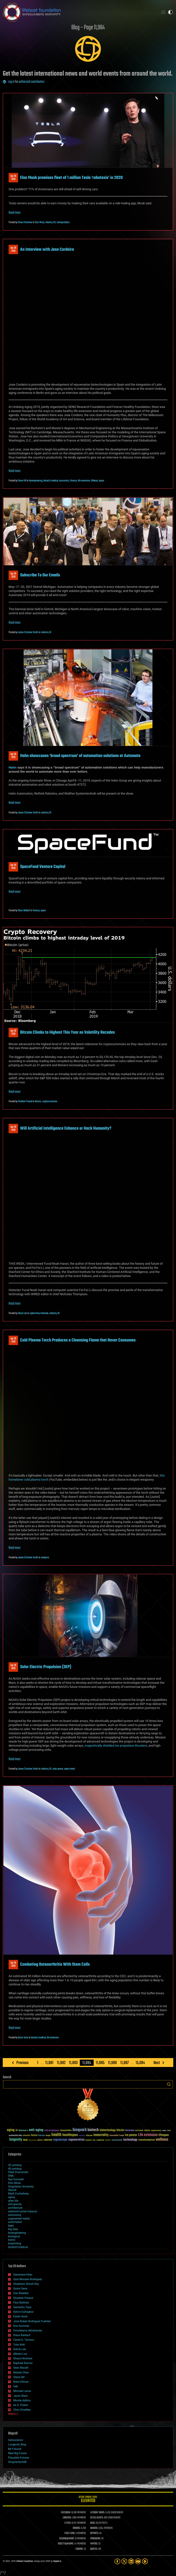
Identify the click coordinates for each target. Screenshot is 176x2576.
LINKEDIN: (67, 2517)
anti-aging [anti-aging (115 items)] (36, 2130)
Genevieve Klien (22, 2274)
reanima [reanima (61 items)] (48, 2140)
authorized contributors (31, 82)
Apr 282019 (13, 1340)
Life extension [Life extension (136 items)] (148, 2135)
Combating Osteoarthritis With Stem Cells (55, 1964)
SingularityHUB (17, 2462)
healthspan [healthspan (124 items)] (70, 2135)
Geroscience (15, 2440)
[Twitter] (124, 2561)
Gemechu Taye (22, 2307)
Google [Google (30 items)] (48, 2135)
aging (11, 2197)
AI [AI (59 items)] (16, 2130)
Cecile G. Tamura (23, 2339)
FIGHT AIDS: (69, 2533)
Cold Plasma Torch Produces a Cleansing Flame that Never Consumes (78, 1340)
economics (64, 481)
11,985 (100, 2063)
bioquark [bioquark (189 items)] (80, 2129)
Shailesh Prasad (25, 1101)
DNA (11, 2175)
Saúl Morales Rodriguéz (27, 2279)
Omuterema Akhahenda (27, 2330)
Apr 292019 (13, 178)
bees (11, 2225)
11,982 (61, 2063)
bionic (11, 2239)
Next (156, 2063)
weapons (45, 1557)
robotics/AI (50, 222)
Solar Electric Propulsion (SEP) (45, 1667)
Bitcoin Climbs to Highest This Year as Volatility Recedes (67, 1032)
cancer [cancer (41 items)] (147, 2130)
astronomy (14, 2215)
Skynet (12, 2190)
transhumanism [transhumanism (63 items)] (146, 2140)
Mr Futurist (14, 2449)
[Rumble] (145, 2561)
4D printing (14, 2168)
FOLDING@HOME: (66, 2538)
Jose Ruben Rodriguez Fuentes (32, 2321)
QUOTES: (94, 2549)
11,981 (49, 2063)
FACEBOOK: (66, 2512)
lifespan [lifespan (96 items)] (163, 2135)
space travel (69, 1769)
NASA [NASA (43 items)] (25, 2140)
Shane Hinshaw (25, 222)
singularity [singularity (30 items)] (100, 2140)
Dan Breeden (21, 2293)
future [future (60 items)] (34, 2135)
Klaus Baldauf (24, 910)
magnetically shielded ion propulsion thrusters (116, 1745)
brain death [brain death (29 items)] (139, 2131)
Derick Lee (22, 1313)
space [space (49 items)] (108, 2139)
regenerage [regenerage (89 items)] (60, 2140)
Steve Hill (22, 481)
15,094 (140, 2063)
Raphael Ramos (22, 2363)
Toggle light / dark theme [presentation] (170, 12)
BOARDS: (94, 2528)
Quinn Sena (23, 2037)
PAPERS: (94, 2544)
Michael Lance (22, 2391)
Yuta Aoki (19, 2344)
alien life (13, 2200)
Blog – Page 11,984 (88, 28)
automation (15, 2222)
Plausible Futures (18, 2457)
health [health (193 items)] (56, 2134)
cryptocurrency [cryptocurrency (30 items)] (156, 2131)
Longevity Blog (17, 2444)
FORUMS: (79, 2549)
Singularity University (21, 2186)
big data (13, 2229)
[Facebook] (117, 2561)
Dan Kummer (21, 2325)
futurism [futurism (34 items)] (41, 2135)
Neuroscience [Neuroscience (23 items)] (32, 2140)
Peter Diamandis (18, 2172)
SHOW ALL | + (13, 2414)
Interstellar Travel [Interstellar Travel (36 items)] (116, 2135)
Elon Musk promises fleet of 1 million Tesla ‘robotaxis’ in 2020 (71, 177)
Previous (22, 2063)
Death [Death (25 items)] (169, 2131)
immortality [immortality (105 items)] (101, 2135)
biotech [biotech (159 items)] (93, 2130)
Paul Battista (21, 2302)
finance (73, 481)
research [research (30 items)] (88, 2140)
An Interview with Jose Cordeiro (47, 249)
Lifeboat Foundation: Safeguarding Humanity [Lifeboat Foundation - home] (79, 12)
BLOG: (92, 2523)
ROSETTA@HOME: (66, 2544)
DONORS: (76, 2528)
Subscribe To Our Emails (40, 575)
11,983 (73, 2063)
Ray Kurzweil (16, 2179)
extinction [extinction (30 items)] (26, 2135)
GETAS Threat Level (88, 2499)
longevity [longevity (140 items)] (15, 2139)
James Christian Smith (28, 632)
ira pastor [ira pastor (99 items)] (131, 2135)
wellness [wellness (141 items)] (162, 2139)
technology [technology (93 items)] (130, 2140)
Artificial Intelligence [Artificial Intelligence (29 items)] (51, 2131)
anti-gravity (15, 2204)
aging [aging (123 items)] (11, 2130)
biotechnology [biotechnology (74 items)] (108, 2130)
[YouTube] (138, 2561)
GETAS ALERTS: (96, 2517)
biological (14, 2236)
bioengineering (35, 481)
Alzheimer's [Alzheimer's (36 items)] (23, 2130)
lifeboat (94, 481)
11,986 (112, 2063)
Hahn (12, 767)
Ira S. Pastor (20, 2405)
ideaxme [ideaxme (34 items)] (89, 2135)
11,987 (124, 2063)
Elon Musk (39, 222)
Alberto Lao (20, 2353)
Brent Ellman (21, 2381)
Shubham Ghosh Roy (26, 2283)
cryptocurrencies (49, 1101)
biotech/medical (50, 481)
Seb (15, 2386)
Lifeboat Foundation (24, 2561)
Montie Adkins (22, 2400)
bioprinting (14, 2243)
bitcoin (38, 1101)
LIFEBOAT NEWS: (97, 2512)
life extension (84, 481)
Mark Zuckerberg (18, 2193)
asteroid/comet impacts (22, 2211)
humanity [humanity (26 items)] (82, 2136)
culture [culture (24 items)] (164, 2131)
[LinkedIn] (131, 2561)
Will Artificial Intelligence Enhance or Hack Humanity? (65, 1128)
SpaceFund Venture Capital (42, 866)
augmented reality (19, 2218)
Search (169, 2084)
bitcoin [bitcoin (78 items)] (120, 2130)
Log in (11, 82)
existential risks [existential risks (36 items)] (15, 2135)
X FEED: (67, 2523)
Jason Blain (20, 2395)
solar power (57, 1769)
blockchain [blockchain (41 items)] (129, 2130)
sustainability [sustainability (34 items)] (117, 2140)
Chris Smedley (22, 2409)
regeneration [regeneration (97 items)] (76, 2140)
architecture (15, 2207)
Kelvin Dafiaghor (23, 2311)
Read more (14, 892)
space (101, 481)
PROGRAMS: (95, 2538)
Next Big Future (17, 2453)
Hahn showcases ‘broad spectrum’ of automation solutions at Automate (80, 755)
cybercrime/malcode (39, 1313)
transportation (63, 222)
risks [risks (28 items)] (94, 2140)
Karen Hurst (20, 2316)
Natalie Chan (21, 2372)
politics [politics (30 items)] (40, 2140)
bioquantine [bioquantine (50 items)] (66, 2130)
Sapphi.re (57, 2561)
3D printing (14, 2165)
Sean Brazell (20, 2367)
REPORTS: (94, 2533)
